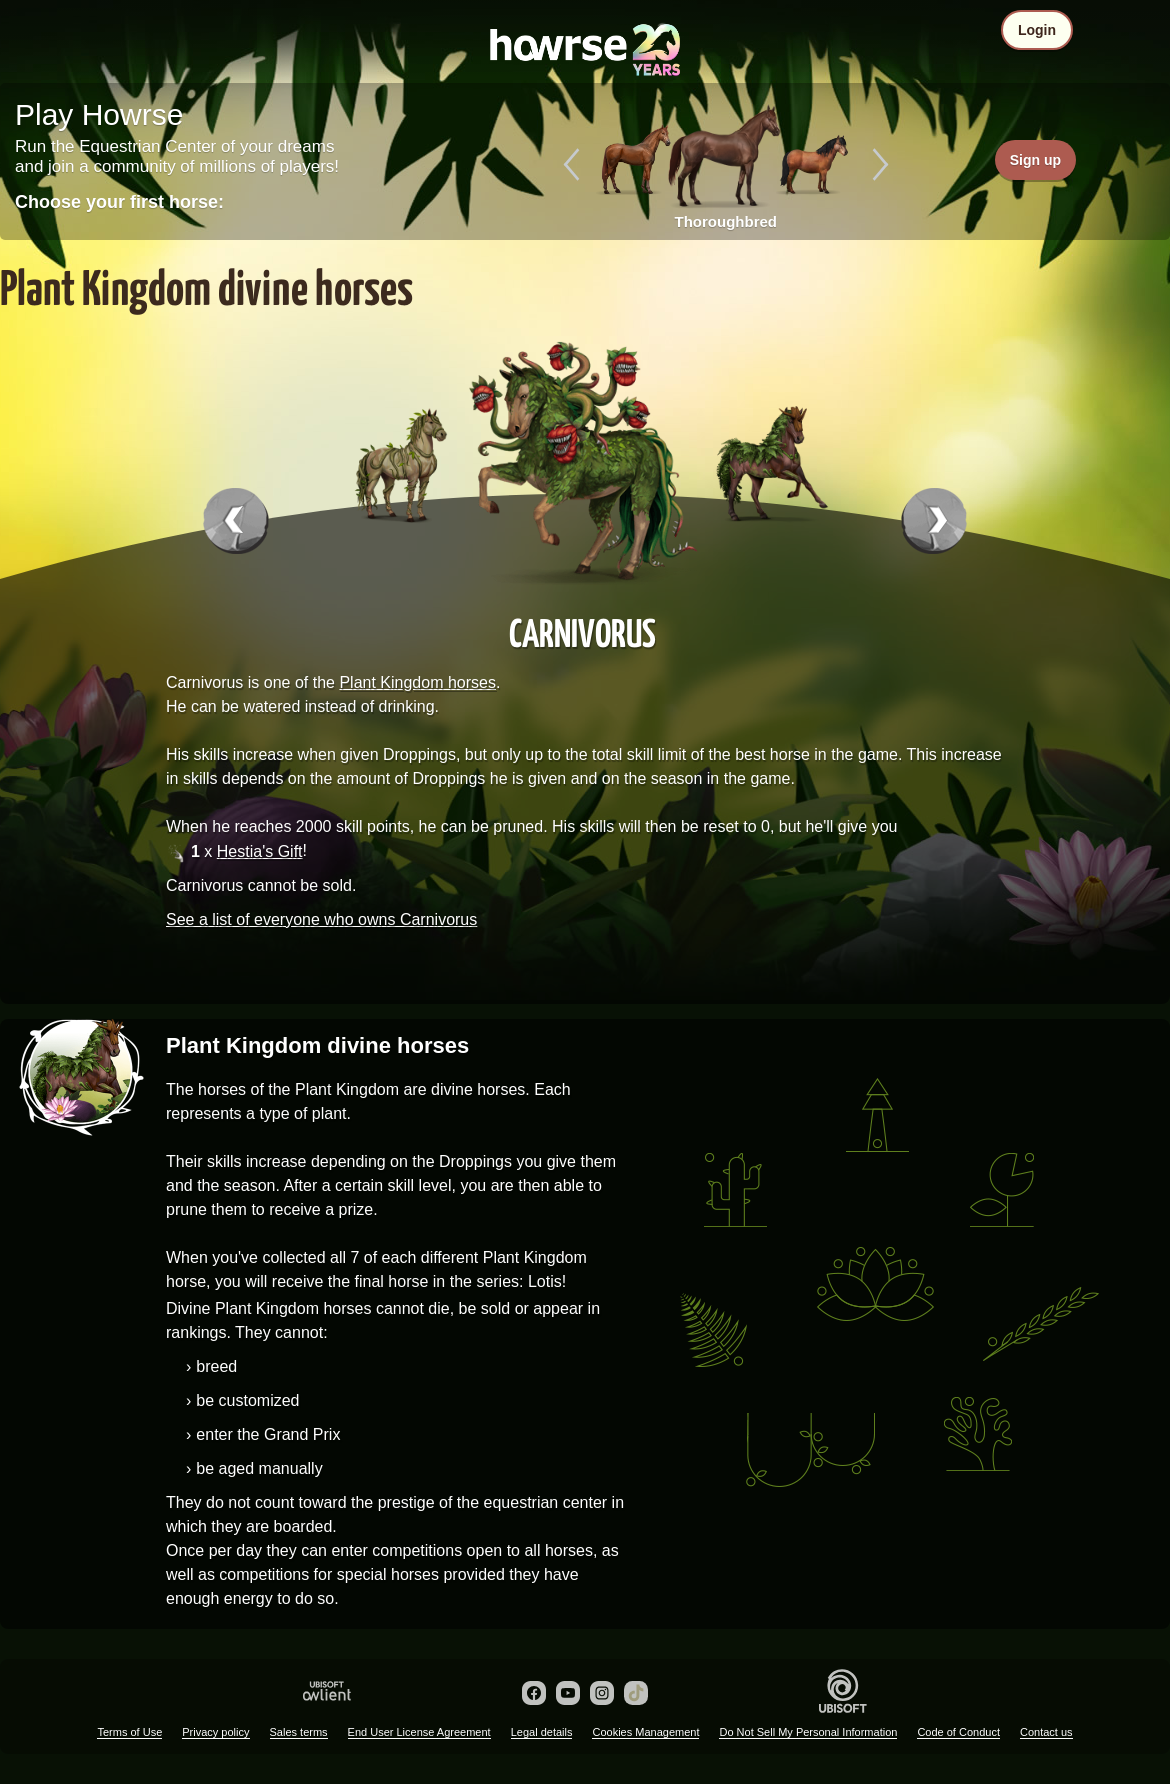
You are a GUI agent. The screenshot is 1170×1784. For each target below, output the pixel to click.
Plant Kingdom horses (417, 682)
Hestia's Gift (260, 851)
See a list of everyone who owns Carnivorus (321, 919)
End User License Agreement (419, 1732)
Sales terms (299, 1732)
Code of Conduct (958, 1732)
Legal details (542, 1732)
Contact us (1046, 1732)
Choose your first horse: (119, 202)
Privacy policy (215, 1732)
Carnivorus (582, 632)
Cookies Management (645, 1732)
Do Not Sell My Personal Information (808, 1732)
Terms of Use (129, 1732)
